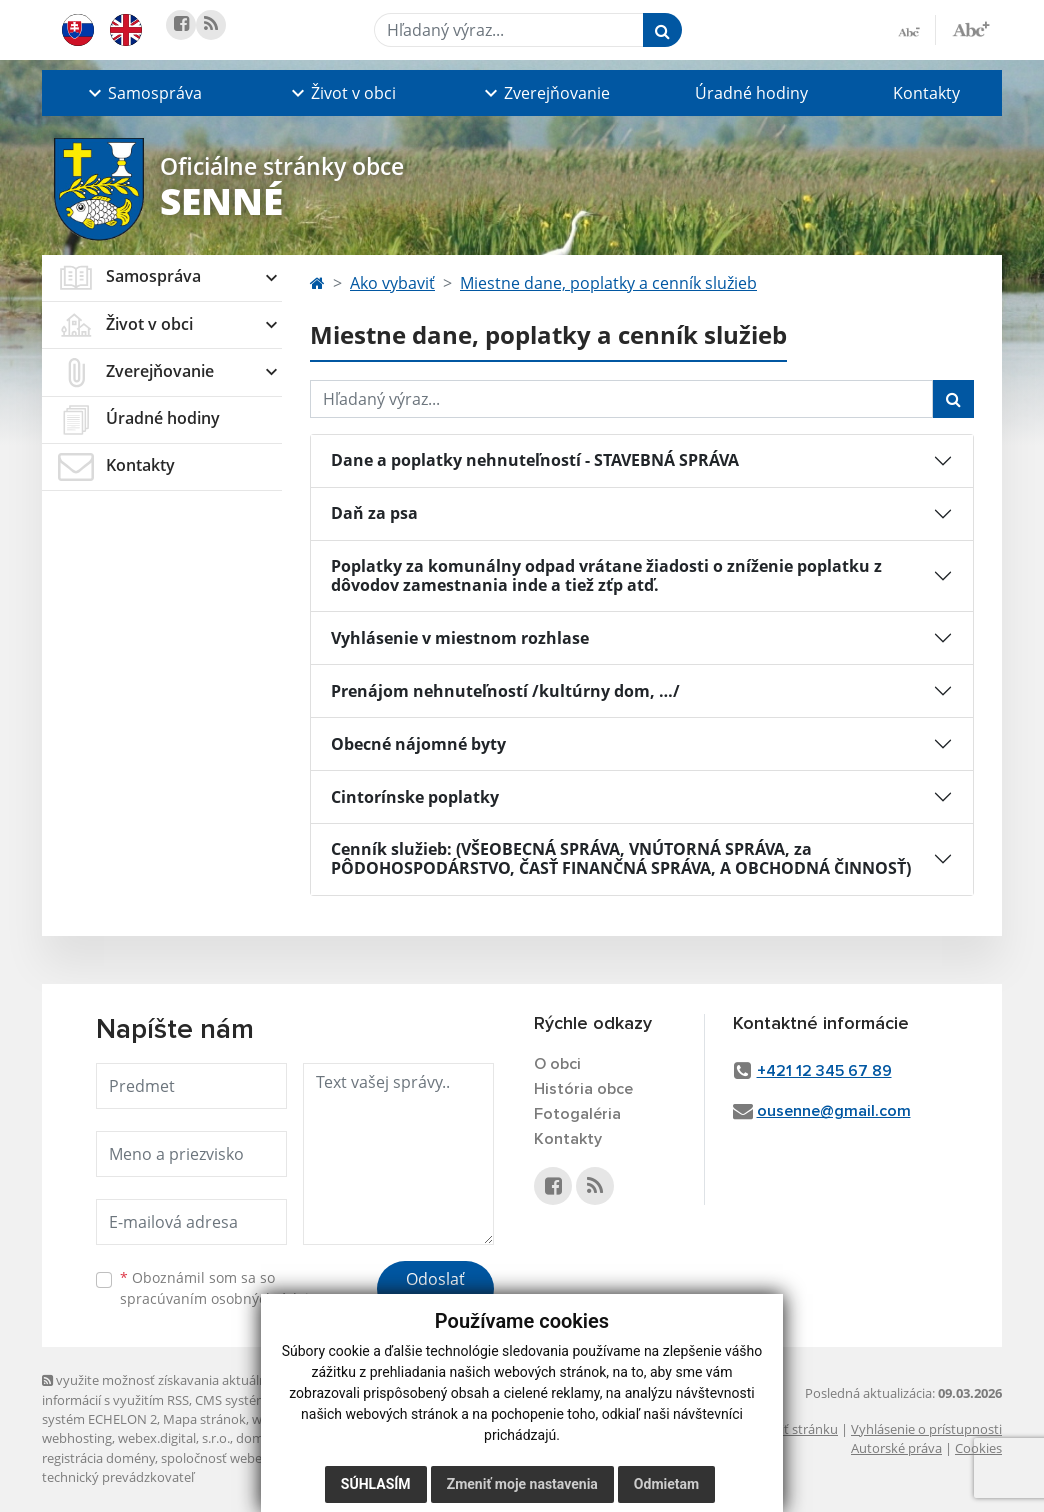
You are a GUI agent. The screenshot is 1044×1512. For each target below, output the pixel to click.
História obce (583, 1089)
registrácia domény (98, 1458)
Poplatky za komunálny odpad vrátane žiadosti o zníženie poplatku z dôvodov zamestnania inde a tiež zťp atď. (606, 575)
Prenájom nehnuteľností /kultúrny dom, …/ (505, 691)
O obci (557, 1064)
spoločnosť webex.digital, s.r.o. (251, 1458)
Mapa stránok (204, 1419)
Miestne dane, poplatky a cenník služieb (608, 283)
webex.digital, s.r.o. (174, 1438)
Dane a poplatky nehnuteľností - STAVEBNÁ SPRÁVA (535, 460)
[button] (143, 93)
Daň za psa (374, 513)
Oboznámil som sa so (222, 1288)
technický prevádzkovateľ (118, 1477)
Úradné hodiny (751, 93)
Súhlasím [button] (376, 1484)
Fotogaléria (577, 1114)
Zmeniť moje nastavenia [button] (522, 1484)
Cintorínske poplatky (415, 797)
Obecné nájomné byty (418, 744)
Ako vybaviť (392, 283)
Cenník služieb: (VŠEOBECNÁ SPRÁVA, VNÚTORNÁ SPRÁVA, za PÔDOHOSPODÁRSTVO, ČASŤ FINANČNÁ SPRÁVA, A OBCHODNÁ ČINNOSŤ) (621, 858)
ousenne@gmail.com (834, 1111)
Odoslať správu (435, 1291)
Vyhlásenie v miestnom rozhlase (460, 638)
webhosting (77, 1438)
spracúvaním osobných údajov (222, 1298)
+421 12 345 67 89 (824, 1071)
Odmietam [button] (666, 1484)
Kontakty (926, 93)
